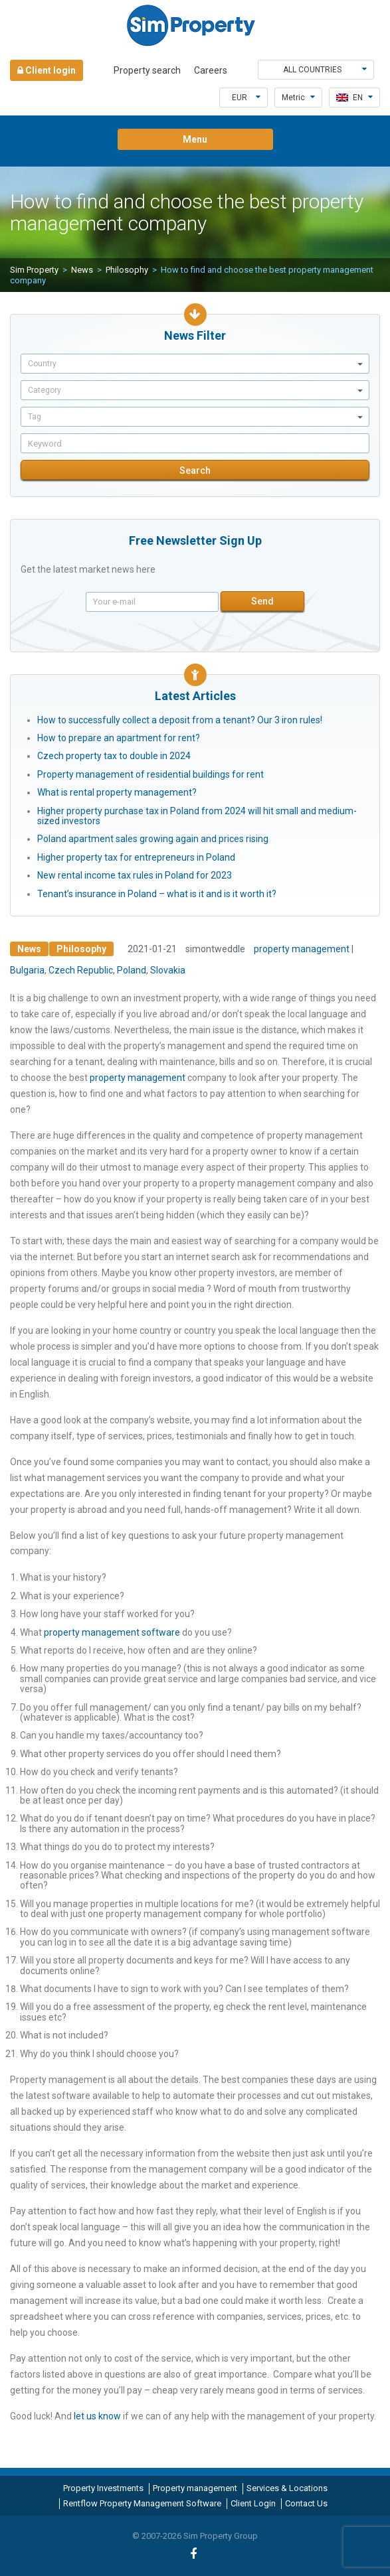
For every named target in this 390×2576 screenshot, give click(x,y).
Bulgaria (27, 970)
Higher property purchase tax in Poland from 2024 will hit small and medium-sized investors (197, 816)
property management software (112, 1632)
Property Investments (103, 2488)
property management (301, 949)
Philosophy (127, 270)
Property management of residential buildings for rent (150, 774)
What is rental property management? (117, 792)
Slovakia (167, 970)
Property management (195, 2488)
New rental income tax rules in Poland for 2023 (134, 875)
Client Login (253, 2503)
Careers (210, 70)
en (354, 97)
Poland (131, 970)
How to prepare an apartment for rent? (118, 738)
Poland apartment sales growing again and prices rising (152, 838)
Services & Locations (287, 2488)
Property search (147, 70)
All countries (325, 69)
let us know (97, 2416)
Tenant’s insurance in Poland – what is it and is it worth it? (156, 894)
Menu (195, 139)
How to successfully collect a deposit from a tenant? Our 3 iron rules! (179, 720)
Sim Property (34, 270)
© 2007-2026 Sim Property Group (195, 2536)
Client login (46, 70)
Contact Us (306, 2503)
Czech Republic (81, 970)
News (82, 270)
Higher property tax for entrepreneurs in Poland (136, 857)
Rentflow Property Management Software (142, 2503)
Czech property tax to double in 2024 (114, 756)
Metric (298, 97)
